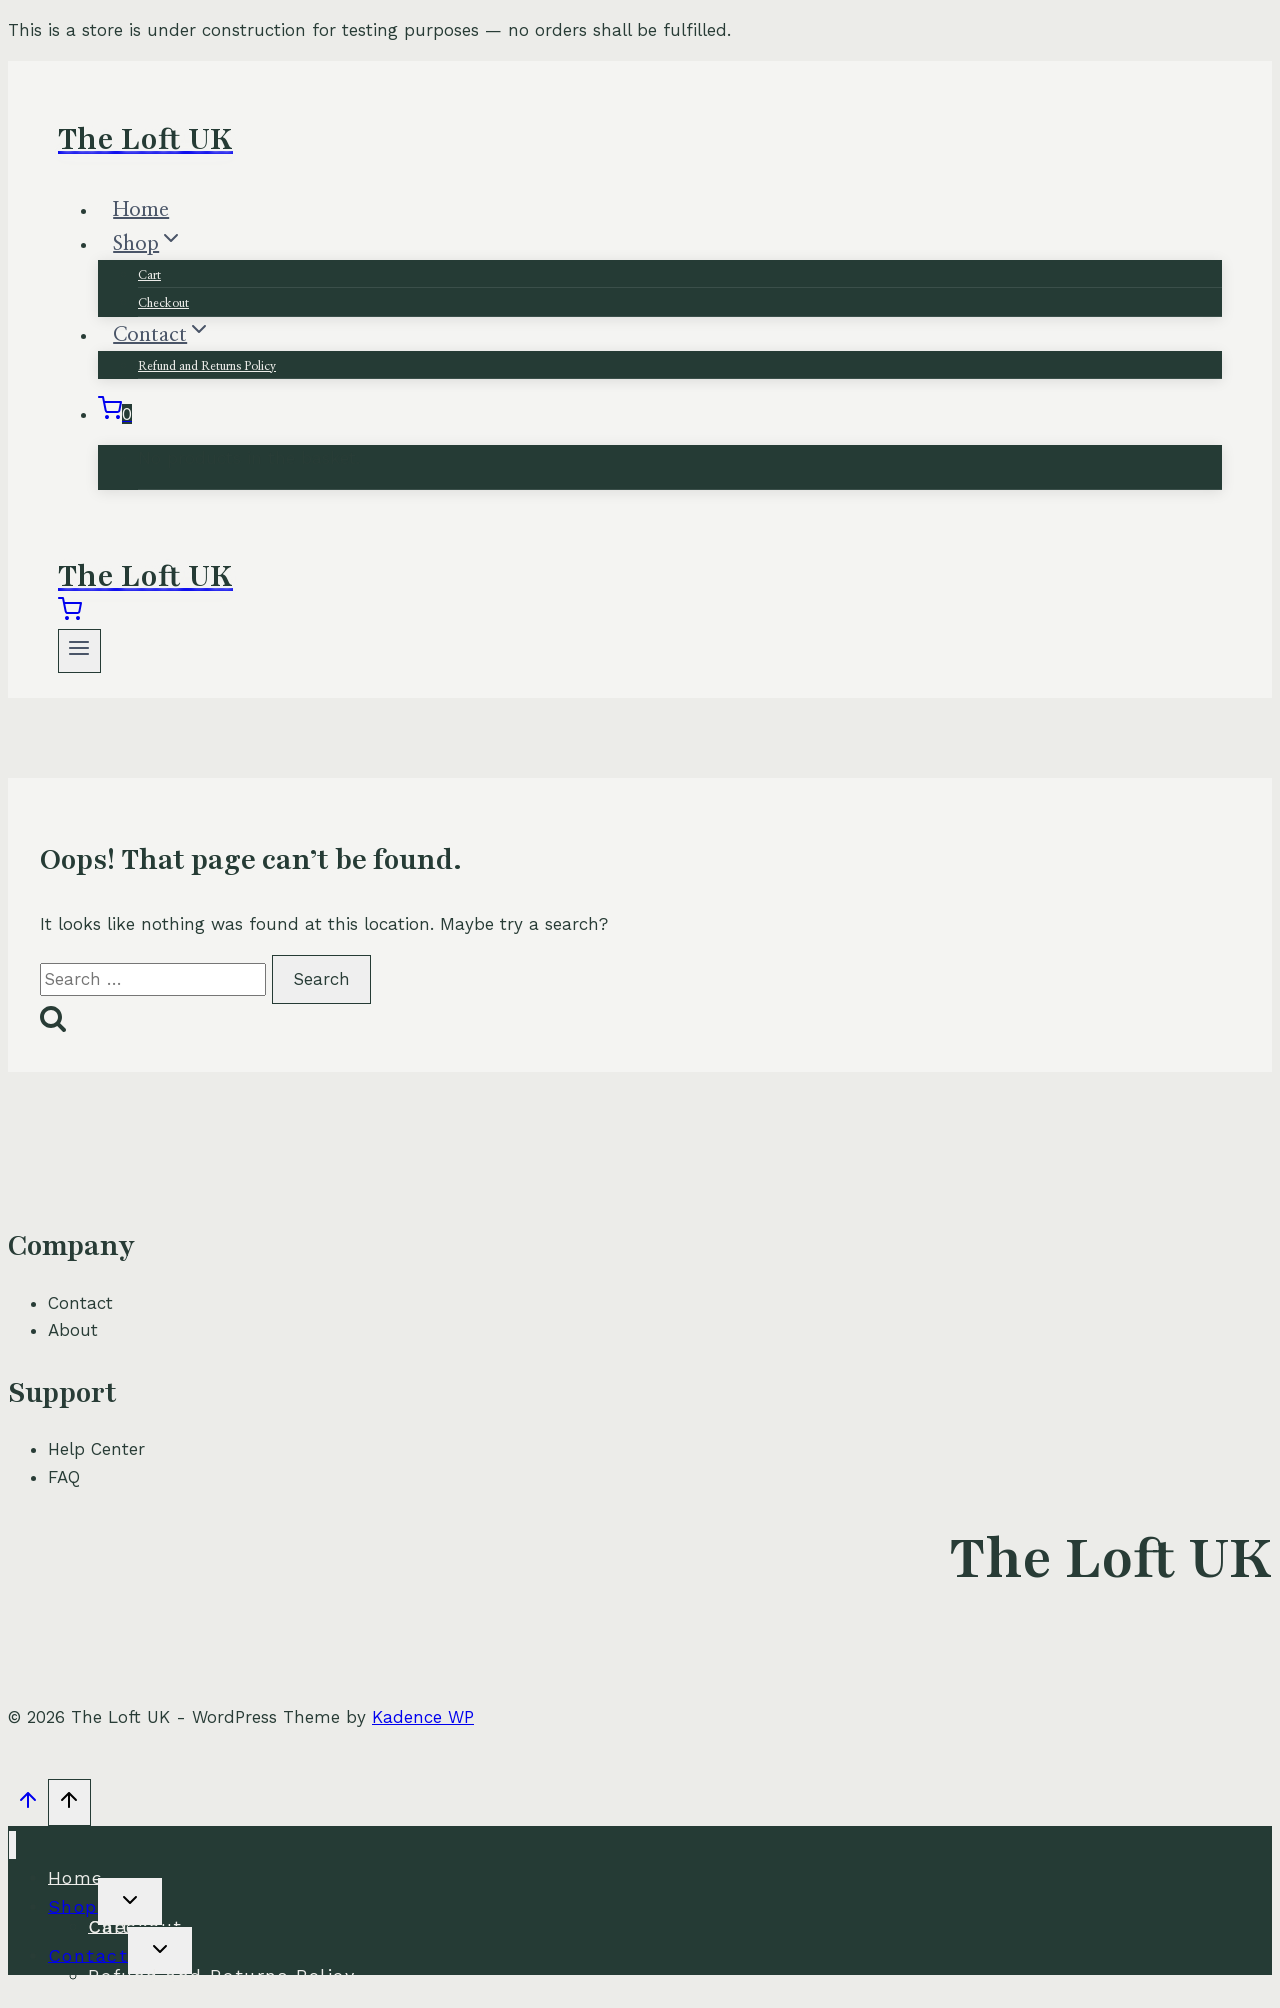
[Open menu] (79, 650)
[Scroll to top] (28, 1805)
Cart (149, 275)
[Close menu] (12, 1845)
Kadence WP (423, 1717)
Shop (73, 1905)
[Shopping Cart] (115, 414)
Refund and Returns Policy (207, 366)
